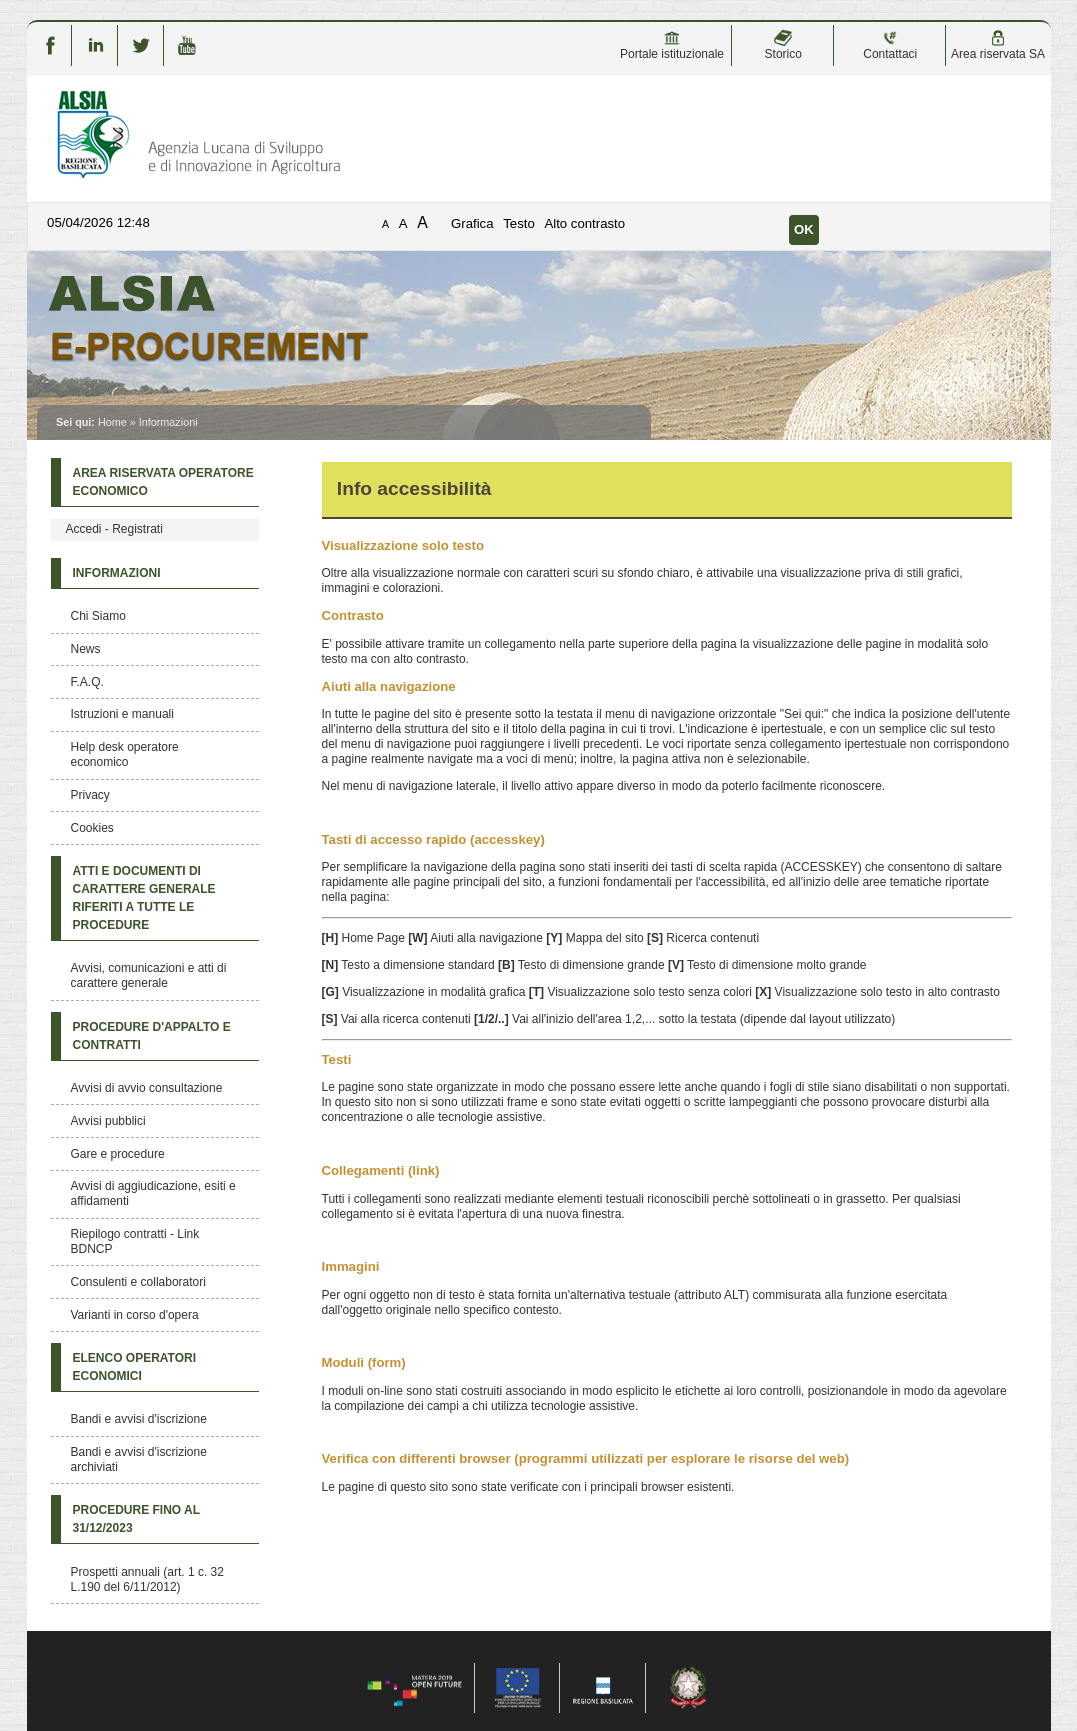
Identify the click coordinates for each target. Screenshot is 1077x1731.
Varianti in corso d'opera (135, 1315)
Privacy (90, 795)
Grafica (472, 223)
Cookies (92, 828)
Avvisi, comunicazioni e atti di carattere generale (149, 975)
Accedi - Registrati (114, 529)
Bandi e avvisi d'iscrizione (139, 1419)
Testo (519, 223)
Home (112, 422)
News (86, 649)
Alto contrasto (584, 223)
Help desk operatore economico (125, 754)
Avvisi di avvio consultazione (147, 1088)
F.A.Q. (87, 682)
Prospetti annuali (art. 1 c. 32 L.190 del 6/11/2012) (147, 1579)
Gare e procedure (118, 1154)
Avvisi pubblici (108, 1121)
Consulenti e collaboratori (138, 1282)
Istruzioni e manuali (122, 714)
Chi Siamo (98, 616)
